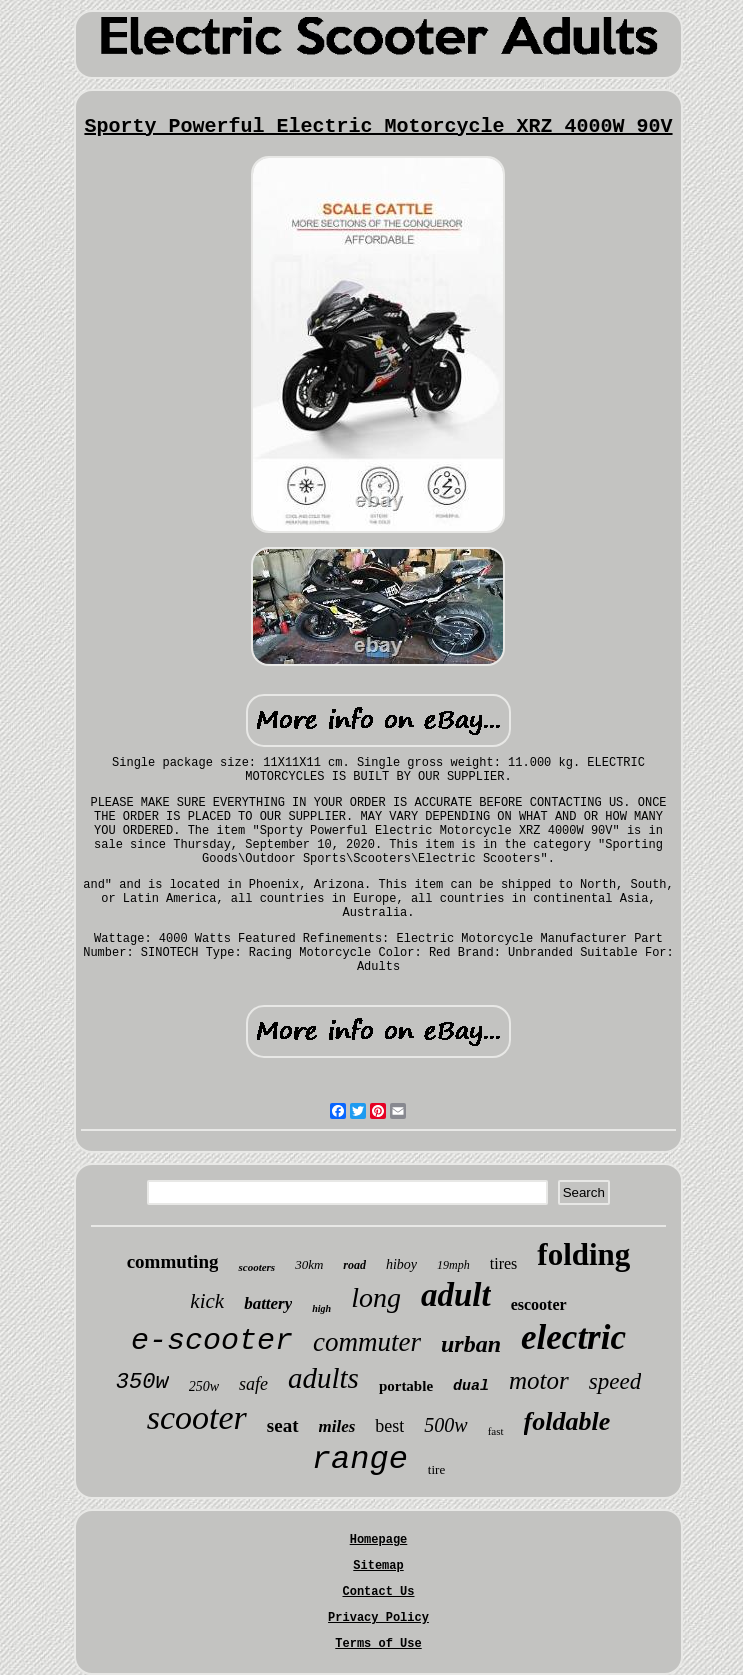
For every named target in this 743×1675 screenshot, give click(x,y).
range (360, 1459)
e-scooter (212, 1341)
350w (142, 1382)
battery (268, 1303)
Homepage (379, 1540)
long (376, 1297)
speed (615, 1381)
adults (323, 1378)
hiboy (401, 1264)
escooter (539, 1304)
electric (573, 1337)
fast (496, 1431)
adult (456, 1295)
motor (539, 1380)
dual (471, 1386)
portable (406, 1386)
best (389, 1426)
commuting (173, 1261)
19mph (453, 1265)
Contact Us (378, 1592)
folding (583, 1254)
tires (504, 1263)
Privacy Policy (378, 1618)
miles (337, 1426)
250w (204, 1386)
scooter (197, 1417)
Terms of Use (378, 1644)
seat (283, 1425)
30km (309, 1264)
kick (207, 1301)
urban (471, 1344)
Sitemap (378, 1566)
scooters (256, 1267)
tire (436, 1469)
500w (445, 1425)
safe (253, 1384)
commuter (367, 1342)
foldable (567, 1421)
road (354, 1265)
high (321, 1308)
